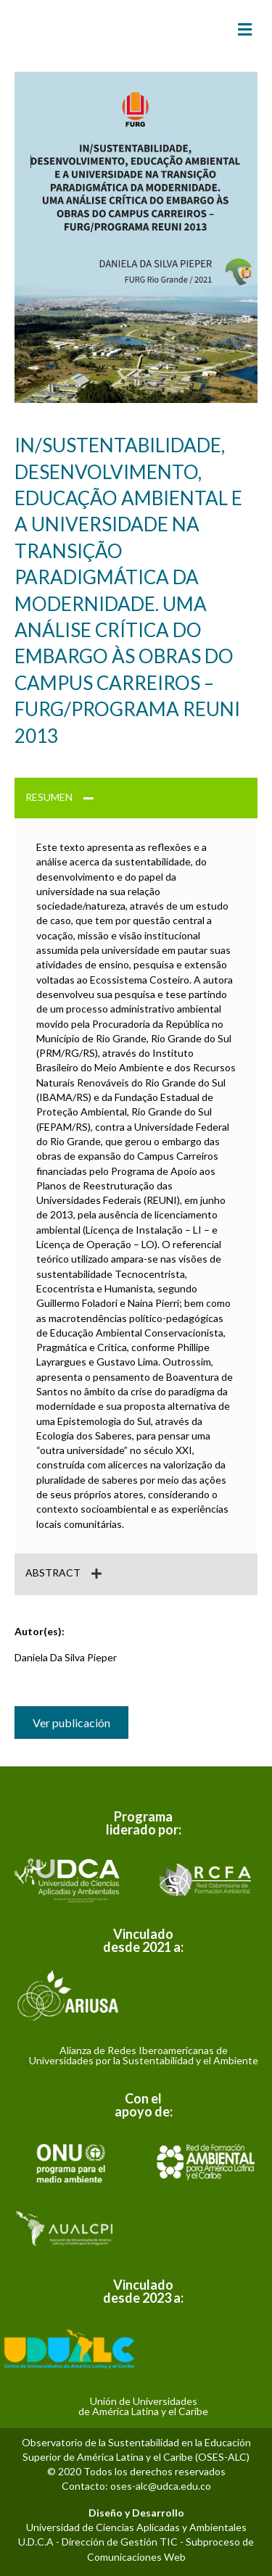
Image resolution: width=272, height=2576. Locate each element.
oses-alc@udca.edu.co (160, 2486)
